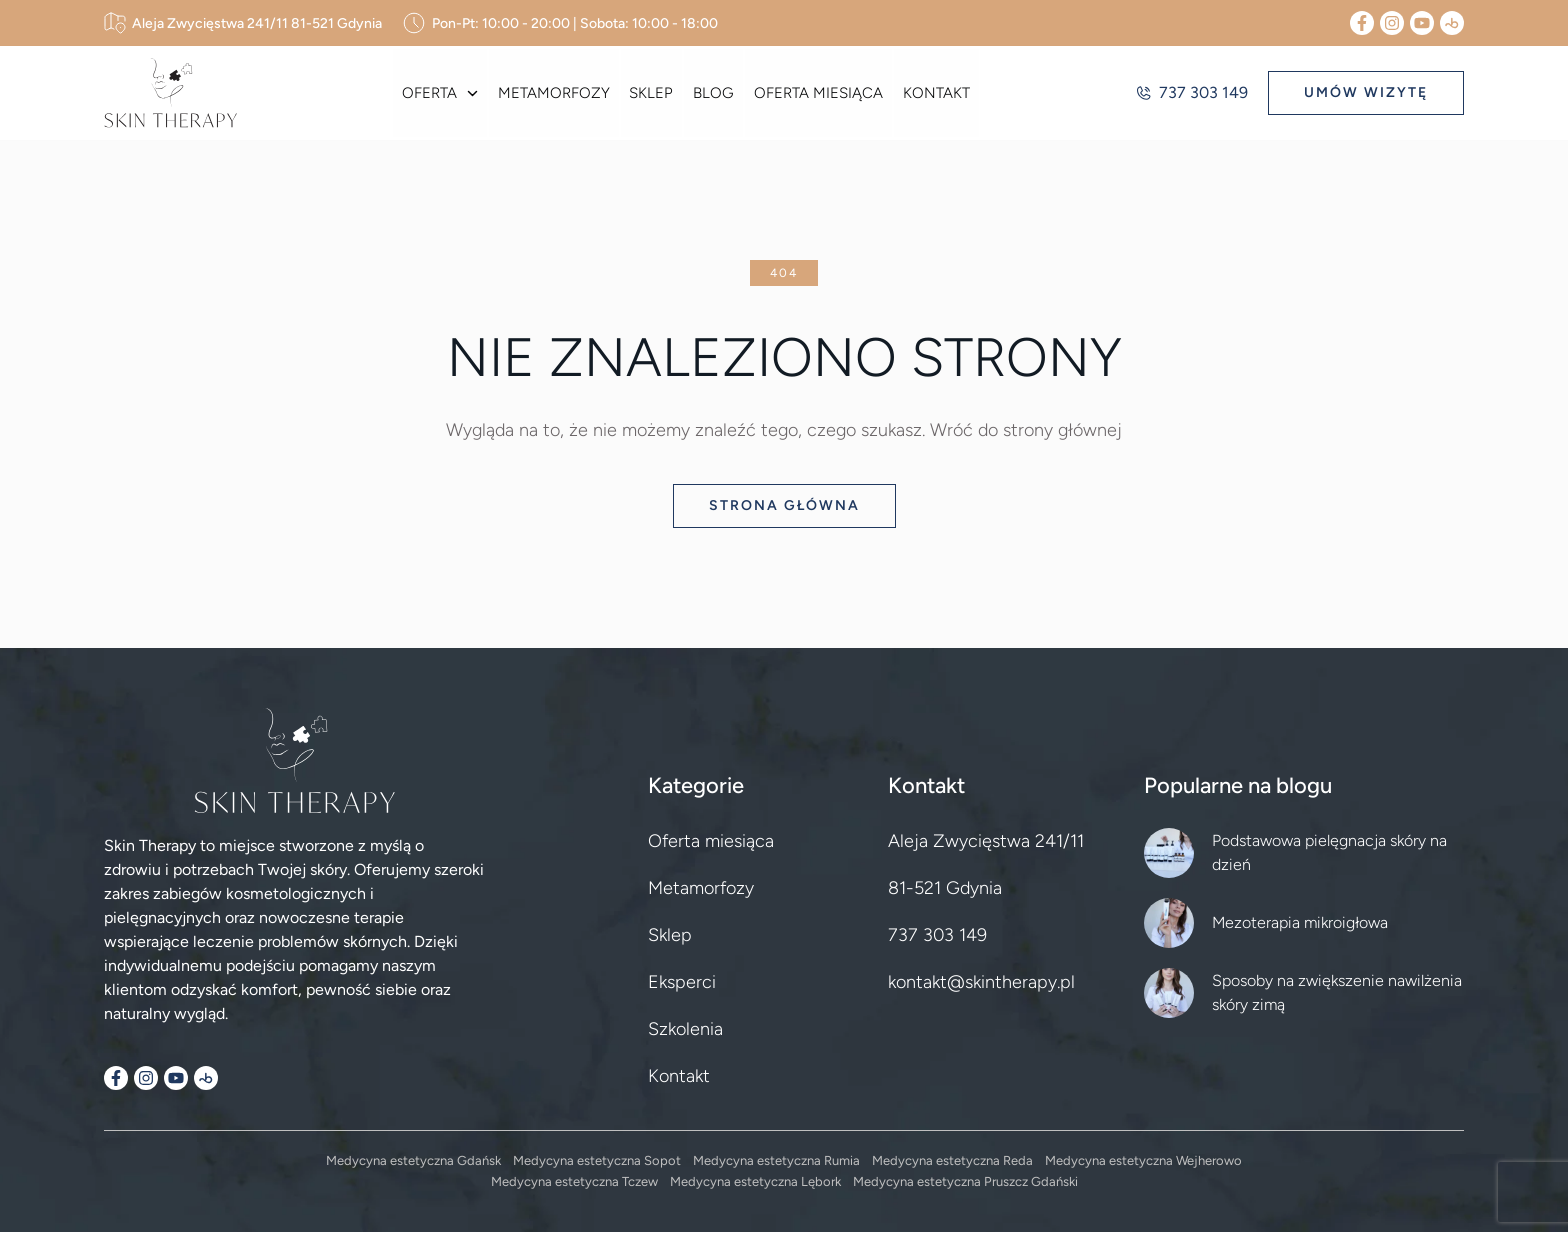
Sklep (652, 95)
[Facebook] (1362, 23)
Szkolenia (685, 1033)
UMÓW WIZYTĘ (1366, 94)
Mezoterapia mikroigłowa (1300, 926)
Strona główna (784, 509)
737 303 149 (1191, 94)
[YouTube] (1422, 23)
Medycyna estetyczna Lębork (755, 1185)
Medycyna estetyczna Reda (952, 1164)
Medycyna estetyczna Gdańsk (413, 1164)
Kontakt (931, 95)
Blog (712, 95)
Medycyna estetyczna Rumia (776, 1164)
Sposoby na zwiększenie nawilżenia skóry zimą (1337, 996)
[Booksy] (1452, 23)
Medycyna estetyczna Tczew (574, 1185)
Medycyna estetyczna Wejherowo (1143, 1164)
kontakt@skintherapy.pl (981, 986)
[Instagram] (1392, 23)
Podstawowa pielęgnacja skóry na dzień (1329, 856)
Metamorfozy (556, 95)
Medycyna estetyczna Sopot (597, 1164)
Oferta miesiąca (815, 95)
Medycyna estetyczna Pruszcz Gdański (965, 1185)
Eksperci (682, 986)
